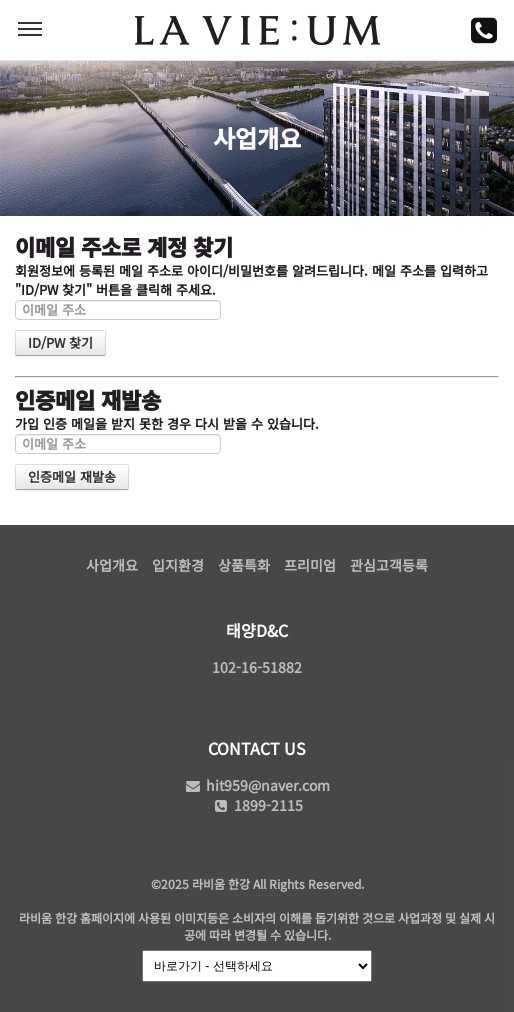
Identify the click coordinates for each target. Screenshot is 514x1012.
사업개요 (112, 565)
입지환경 (178, 565)
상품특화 (244, 565)
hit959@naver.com (257, 785)
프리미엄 (310, 565)
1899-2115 (257, 805)
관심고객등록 (389, 565)
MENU (30, 29)
